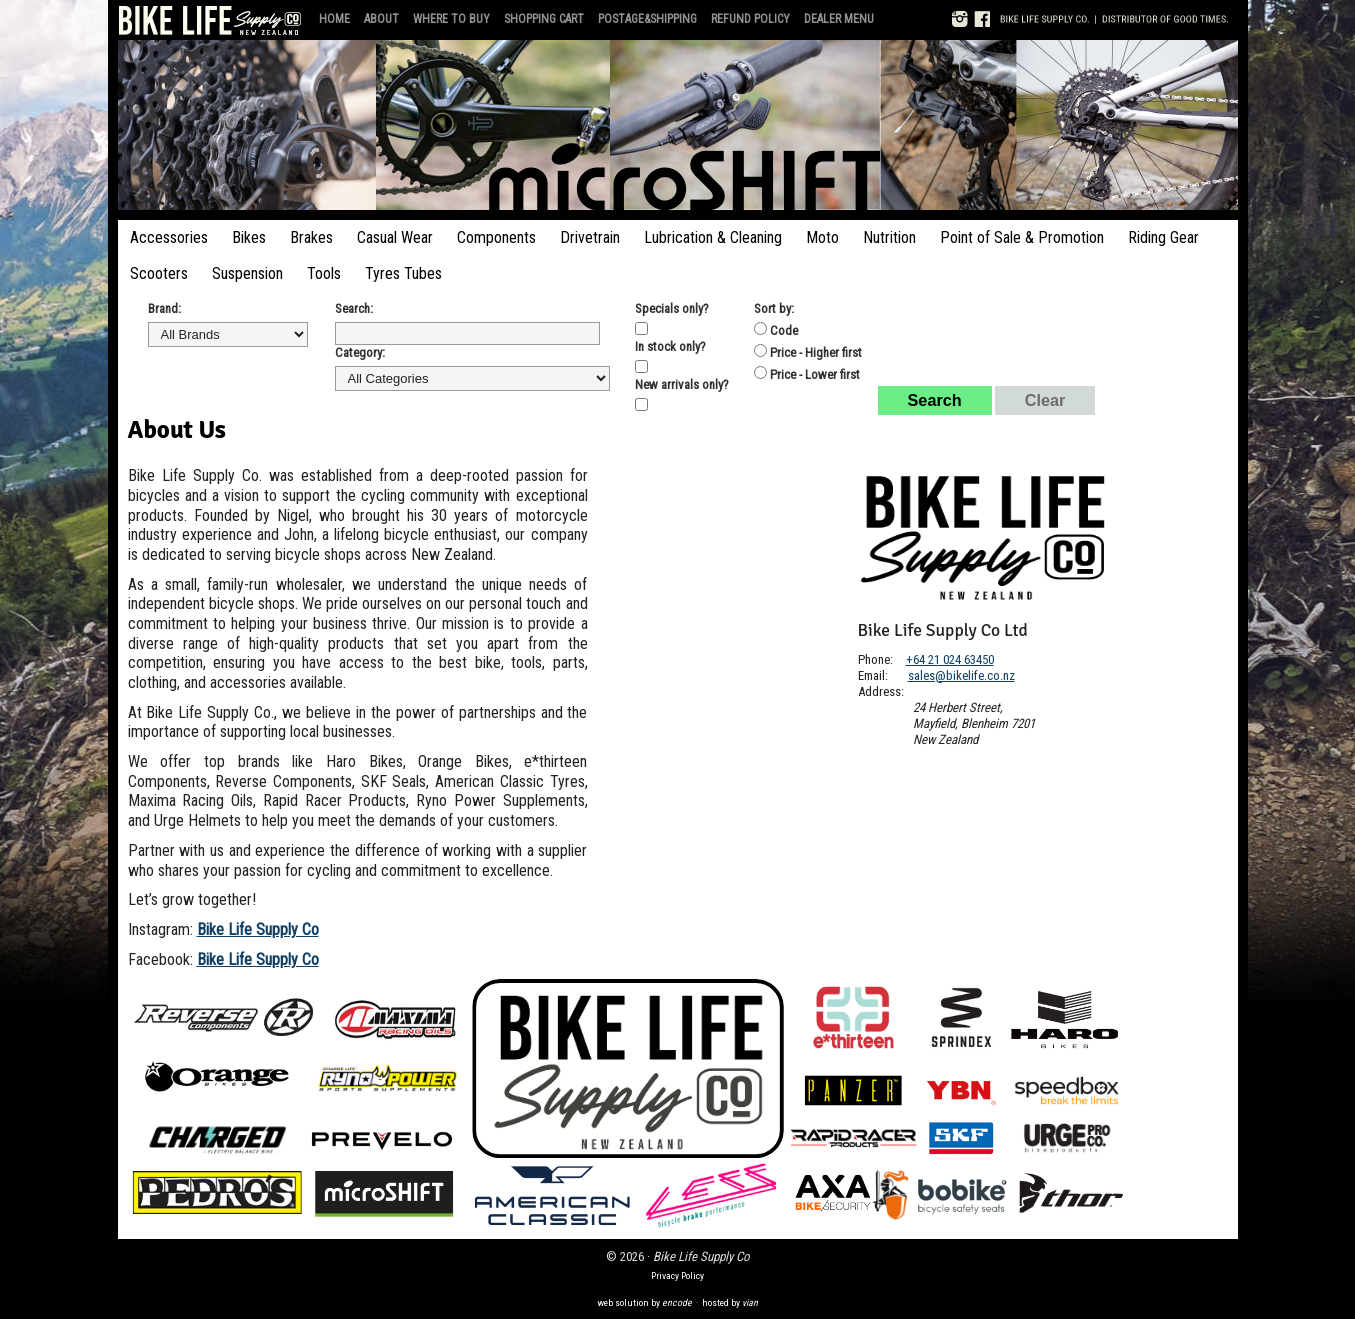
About (381, 19)
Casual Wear (395, 237)
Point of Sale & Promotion (1022, 237)
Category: (360, 352)
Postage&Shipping (647, 19)
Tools (324, 273)
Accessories (169, 237)
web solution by (644, 1302)
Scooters (159, 273)
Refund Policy (750, 19)
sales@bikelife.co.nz (961, 675)
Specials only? (672, 308)
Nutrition (889, 237)
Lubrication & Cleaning (713, 237)
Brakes (311, 237)
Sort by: (774, 308)
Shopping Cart (544, 19)
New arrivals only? (682, 384)
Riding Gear (1163, 237)
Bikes (249, 237)
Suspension (247, 273)
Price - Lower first (807, 374)
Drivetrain (590, 237)
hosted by (730, 1302)
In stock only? (670, 346)
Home (334, 19)
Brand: (164, 308)
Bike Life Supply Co (258, 929)
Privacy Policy (677, 1275)
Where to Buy (451, 19)
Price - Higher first (808, 352)
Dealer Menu (839, 19)
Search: (354, 308)
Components (496, 237)
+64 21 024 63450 (950, 659)
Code (776, 330)
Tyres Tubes (403, 273)
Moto (822, 237)
